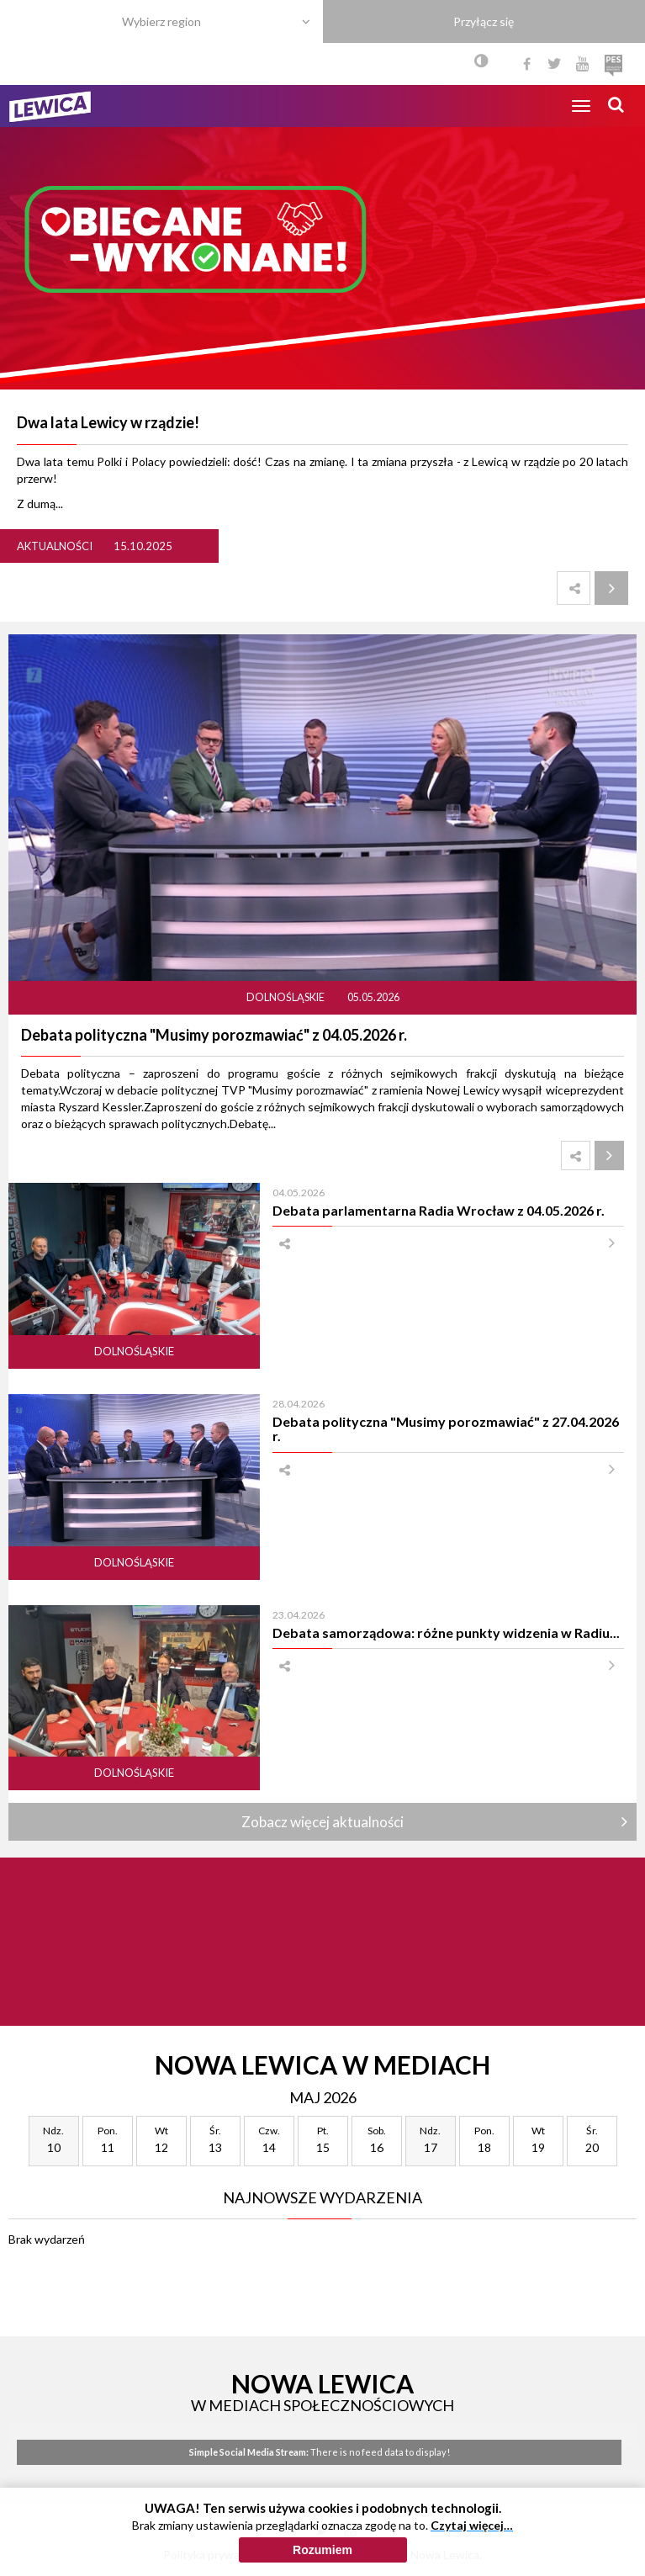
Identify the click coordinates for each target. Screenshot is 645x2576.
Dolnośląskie (286, 997)
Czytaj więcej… (472, 2525)
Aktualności (55, 546)
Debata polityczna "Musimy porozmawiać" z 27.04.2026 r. (445, 1428)
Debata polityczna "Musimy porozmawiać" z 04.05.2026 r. (214, 1035)
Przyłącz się (483, 21)
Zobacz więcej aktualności (322, 1822)
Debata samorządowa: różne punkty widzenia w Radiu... (446, 1632)
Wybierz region (161, 21)
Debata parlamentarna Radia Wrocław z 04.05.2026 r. (438, 1210)
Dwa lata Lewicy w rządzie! (108, 422)
